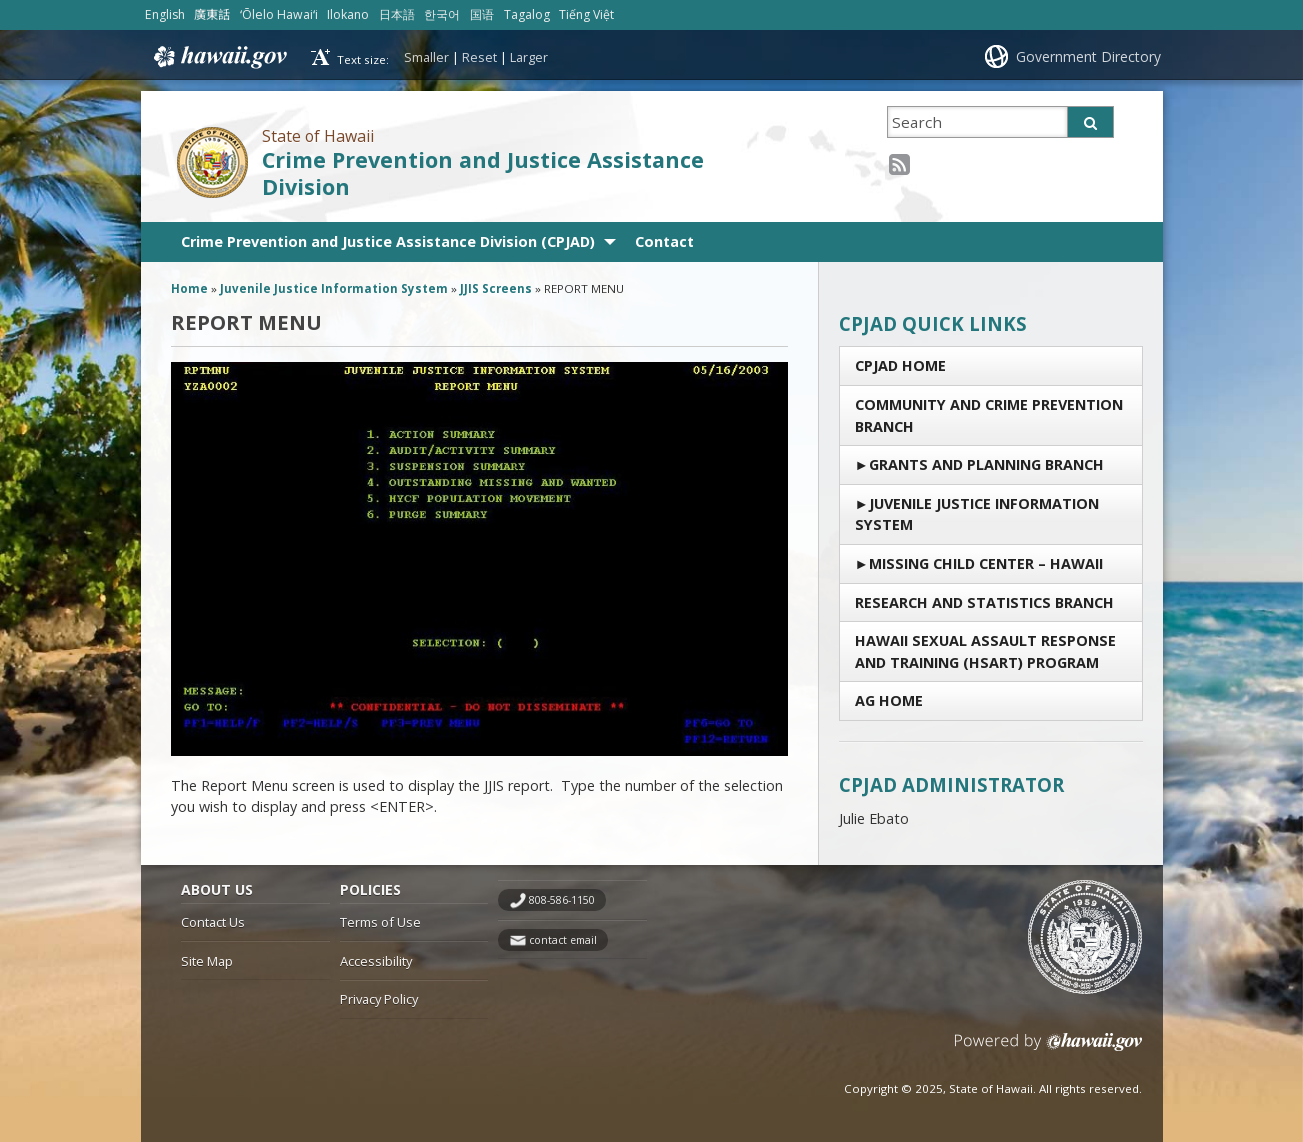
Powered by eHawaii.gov (1048, 1049)
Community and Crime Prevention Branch (989, 415)
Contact (664, 241)
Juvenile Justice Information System (977, 514)
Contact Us (213, 922)
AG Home (889, 700)
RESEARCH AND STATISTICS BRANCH (984, 602)
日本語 (397, 14)
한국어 (442, 14)
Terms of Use (380, 922)
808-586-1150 (562, 900)
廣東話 (212, 14)
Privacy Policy (379, 999)
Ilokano (348, 14)
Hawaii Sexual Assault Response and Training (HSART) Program (985, 651)
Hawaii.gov (218, 57)
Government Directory (1088, 56)
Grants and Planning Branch (986, 464)
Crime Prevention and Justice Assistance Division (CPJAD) (388, 241)
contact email (563, 940)
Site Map (207, 961)
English (165, 14)
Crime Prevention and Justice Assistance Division (483, 173)
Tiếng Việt (586, 14)
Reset (479, 57)
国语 (482, 14)
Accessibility (376, 961)
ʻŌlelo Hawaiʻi (279, 14)
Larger (529, 57)
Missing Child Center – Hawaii (986, 563)
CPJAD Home (900, 365)
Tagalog (527, 14)
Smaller (426, 57)
